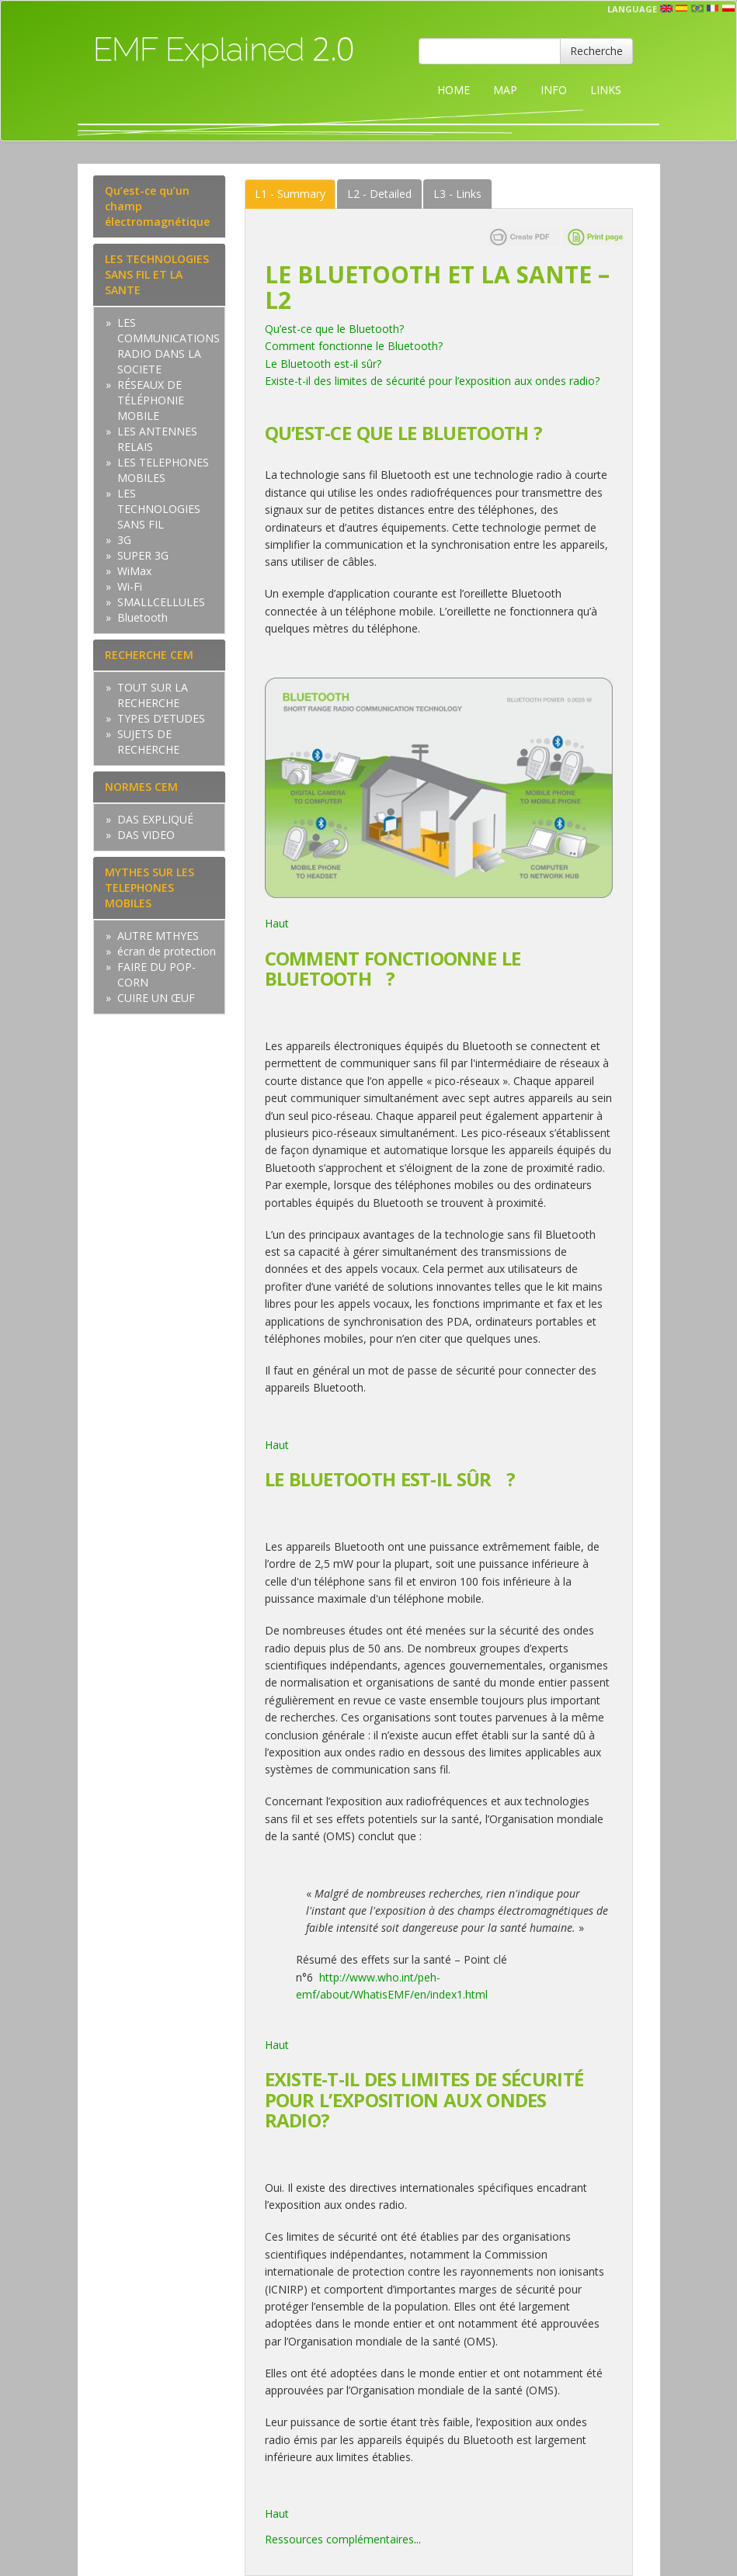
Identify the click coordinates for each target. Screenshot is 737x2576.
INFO (554, 89)
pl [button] (728, 8)
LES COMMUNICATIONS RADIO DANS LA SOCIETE (168, 345)
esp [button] (682, 8)
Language (632, 9)
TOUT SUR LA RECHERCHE (152, 695)
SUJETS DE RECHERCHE (148, 741)
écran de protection (166, 951)
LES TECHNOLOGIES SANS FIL (158, 509)
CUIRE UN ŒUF (156, 997)
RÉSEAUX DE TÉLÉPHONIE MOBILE (150, 400)
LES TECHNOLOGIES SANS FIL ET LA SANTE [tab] (157, 274)
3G (124, 539)
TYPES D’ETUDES (161, 718)
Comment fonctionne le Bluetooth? (354, 345)
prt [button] (697, 8)
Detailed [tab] (379, 193)
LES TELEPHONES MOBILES (163, 470)
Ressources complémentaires (339, 2539)
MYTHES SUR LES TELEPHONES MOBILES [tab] (149, 887)
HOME (453, 89)
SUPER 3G (143, 555)
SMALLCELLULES (161, 602)
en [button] (666, 8)
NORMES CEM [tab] (141, 786)
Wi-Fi (129, 586)
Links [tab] (457, 193)
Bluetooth (142, 617)
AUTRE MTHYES (158, 935)
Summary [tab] (290, 193)
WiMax (134, 570)
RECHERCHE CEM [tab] (149, 654)
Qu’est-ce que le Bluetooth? (334, 328)
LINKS (605, 89)
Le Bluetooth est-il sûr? (323, 363)
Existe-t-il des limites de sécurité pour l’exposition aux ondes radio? (432, 380)
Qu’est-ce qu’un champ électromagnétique (157, 206)
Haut (278, 923)
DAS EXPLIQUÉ (155, 819)
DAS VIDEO (146, 834)
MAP (505, 89)
